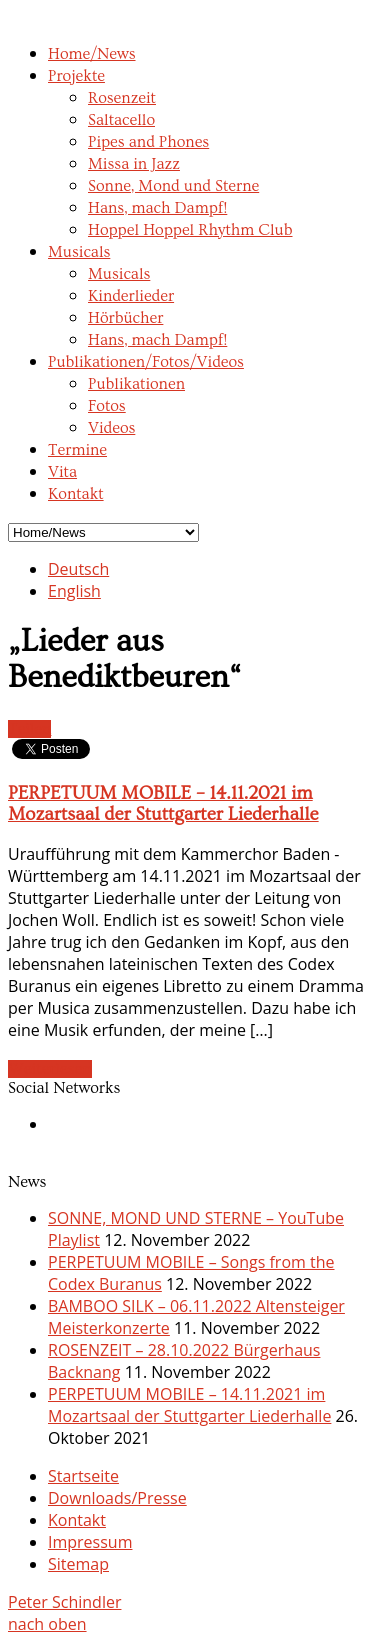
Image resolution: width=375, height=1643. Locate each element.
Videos (111, 428)
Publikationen (136, 384)
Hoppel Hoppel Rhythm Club (190, 230)
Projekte (76, 76)
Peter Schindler (64, 1602)
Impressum (90, 1542)
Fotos (107, 406)
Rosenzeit (122, 98)
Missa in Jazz (134, 164)
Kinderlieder (131, 296)
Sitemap (78, 1564)
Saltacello (121, 120)
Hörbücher (125, 318)
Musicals (79, 252)
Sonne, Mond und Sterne (173, 186)
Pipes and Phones (148, 142)
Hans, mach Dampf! (157, 208)
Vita (62, 472)
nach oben (47, 1624)
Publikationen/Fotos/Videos (146, 362)
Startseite (83, 1476)
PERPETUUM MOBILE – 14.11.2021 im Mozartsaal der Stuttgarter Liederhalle (163, 804)
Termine (77, 450)
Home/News (92, 54)
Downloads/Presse (117, 1498)
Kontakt (76, 494)
